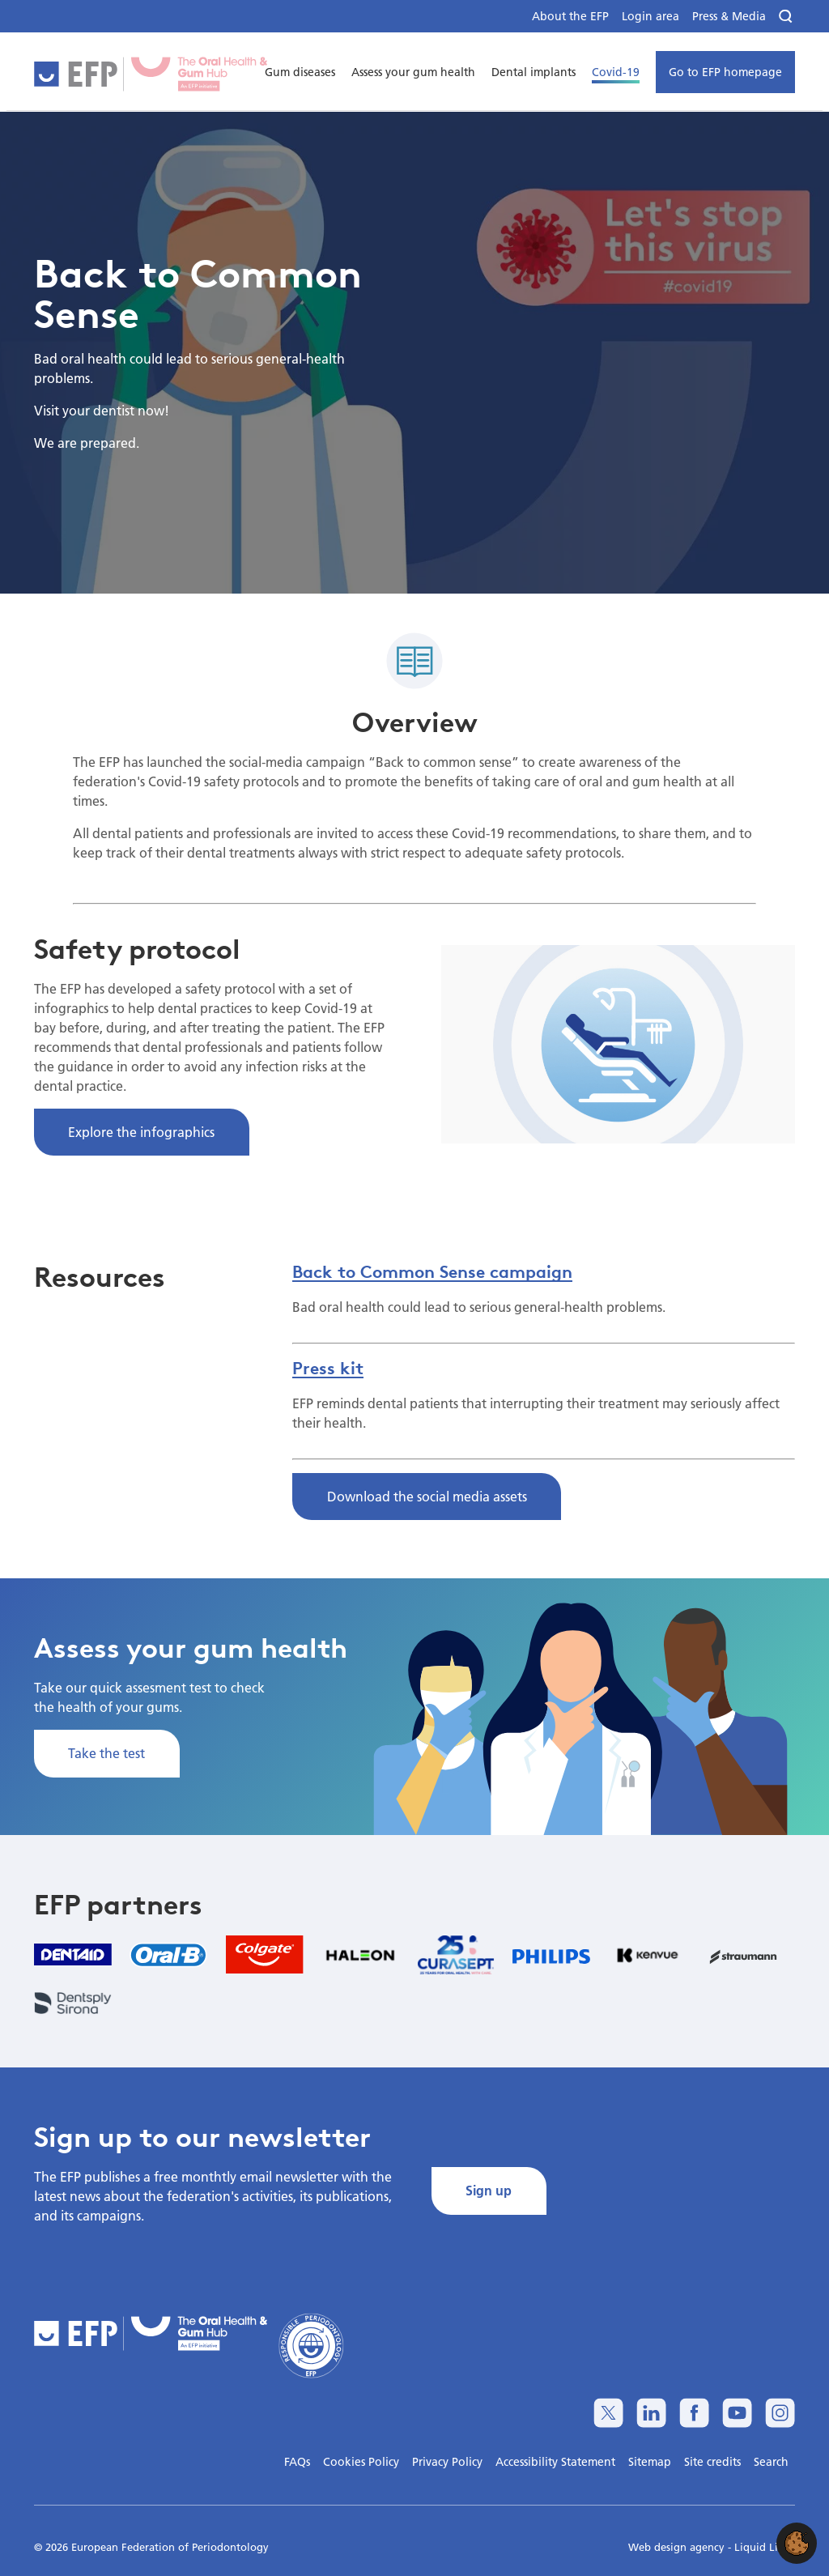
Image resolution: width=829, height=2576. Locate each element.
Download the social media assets (427, 1496)
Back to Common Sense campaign (432, 1271)
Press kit (327, 1367)
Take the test (106, 1752)
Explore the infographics (141, 1131)
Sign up (489, 2190)
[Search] (787, 16)
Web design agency (678, 2546)
